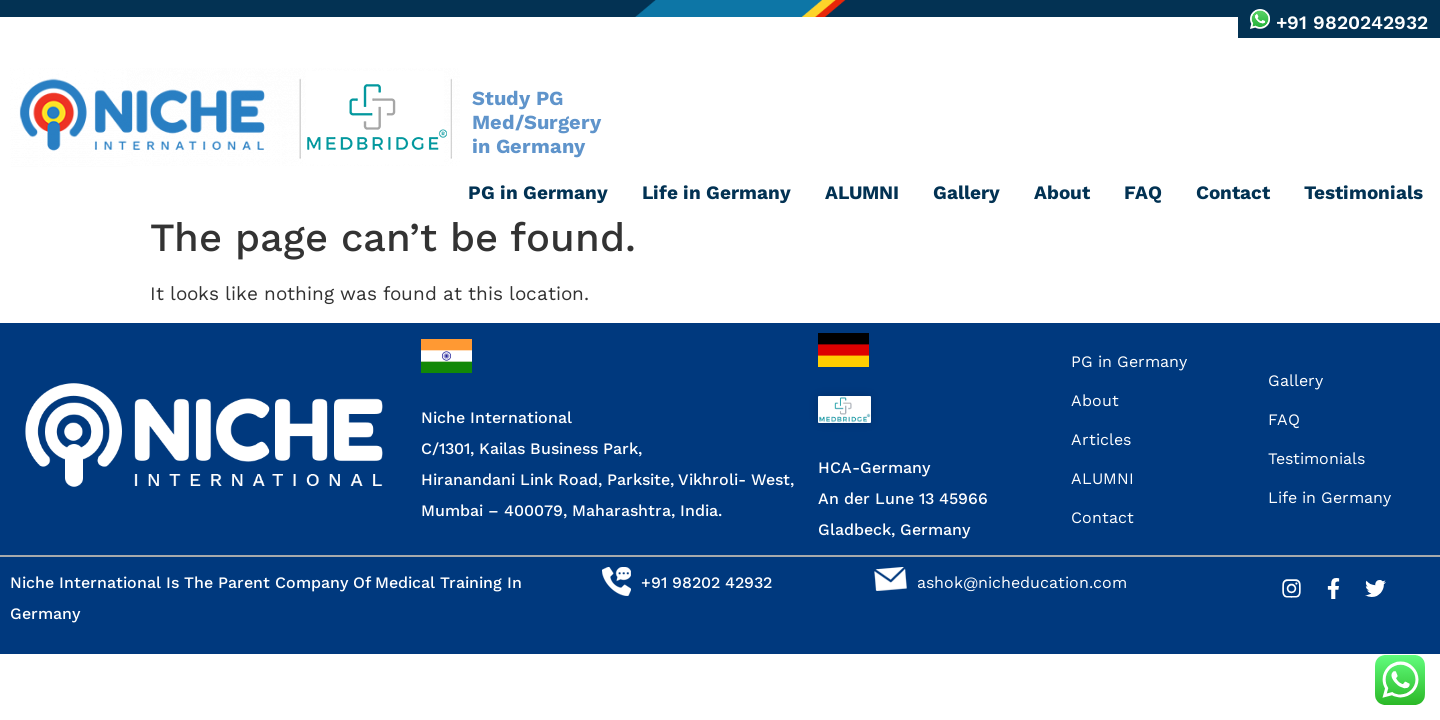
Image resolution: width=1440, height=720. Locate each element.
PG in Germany (538, 192)
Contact (1233, 192)
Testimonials (1363, 192)
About (1062, 192)
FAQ (1143, 192)
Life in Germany (716, 192)
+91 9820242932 (1352, 22)
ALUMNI (862, 192)
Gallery (966, 192)
